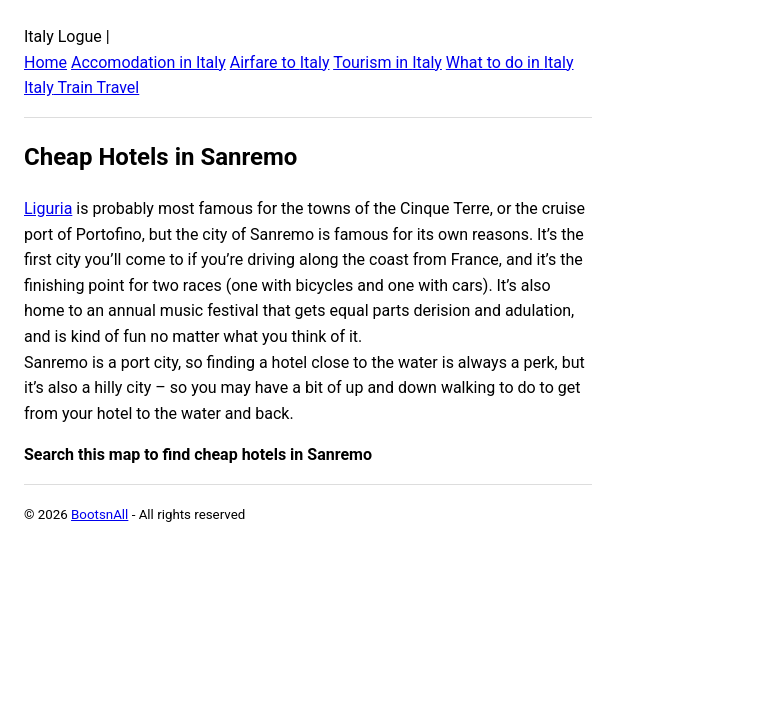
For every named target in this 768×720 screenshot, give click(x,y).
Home (45, 62)
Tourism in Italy (387, 62)
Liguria (48, 208)
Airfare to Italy (280, 62)
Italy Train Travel (81, 87)
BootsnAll (99, 514)
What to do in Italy (510, 62)
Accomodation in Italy (148, 62)
